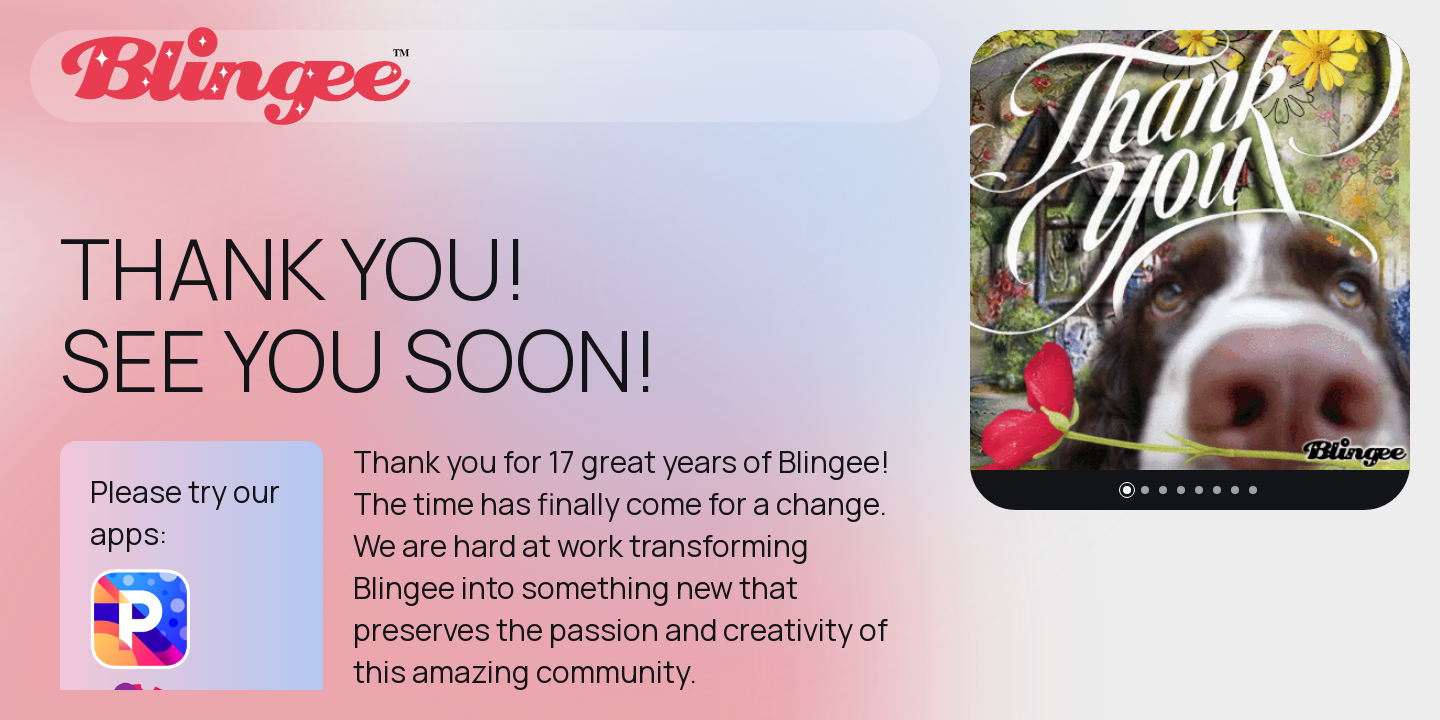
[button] (1127, 490)
